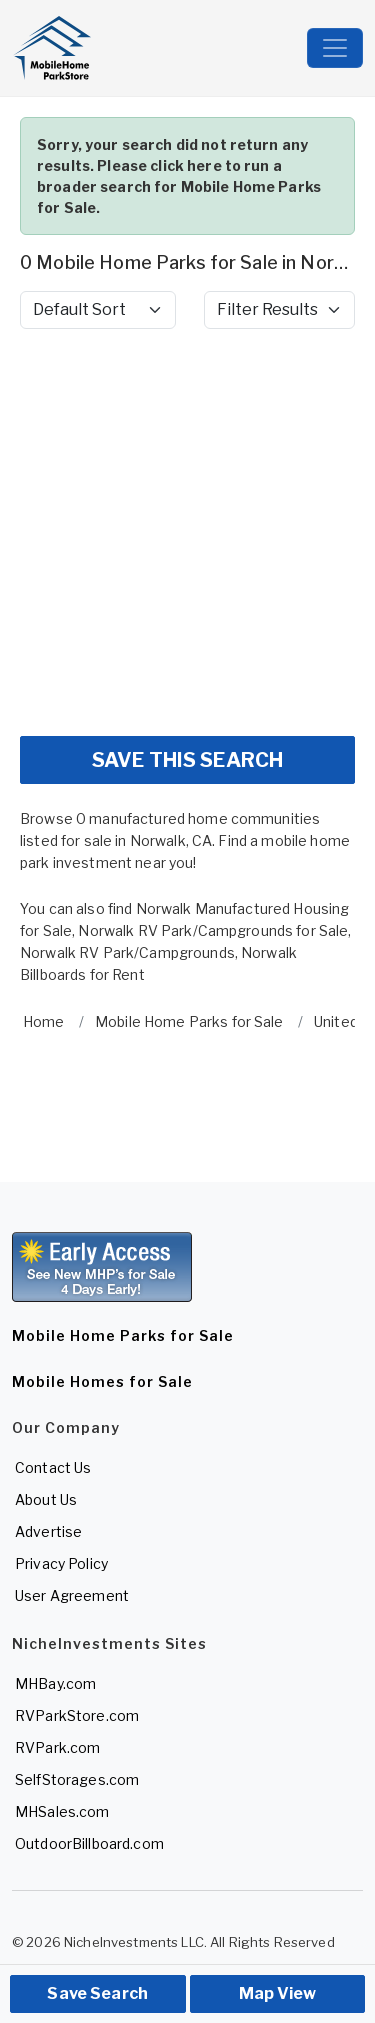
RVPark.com (57, 1747)
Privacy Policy (61, 1563)
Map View (277, 1993)
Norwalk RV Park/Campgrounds (127, 952)
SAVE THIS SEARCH (187, 760)
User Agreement (72, 1595)
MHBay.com (55, 1683)
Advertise (48, 1531)
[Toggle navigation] (335, 48)
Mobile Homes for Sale (102, 1381)
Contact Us (53, 1467)
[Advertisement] (187, 532)
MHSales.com (62, 1811)
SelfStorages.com (77, 1779)
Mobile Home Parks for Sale (123, 1335)
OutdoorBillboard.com (89, 1843)
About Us (46, 1499)
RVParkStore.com (77, 1715)
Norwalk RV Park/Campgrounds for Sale (213, 930)
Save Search (97, 1993)
